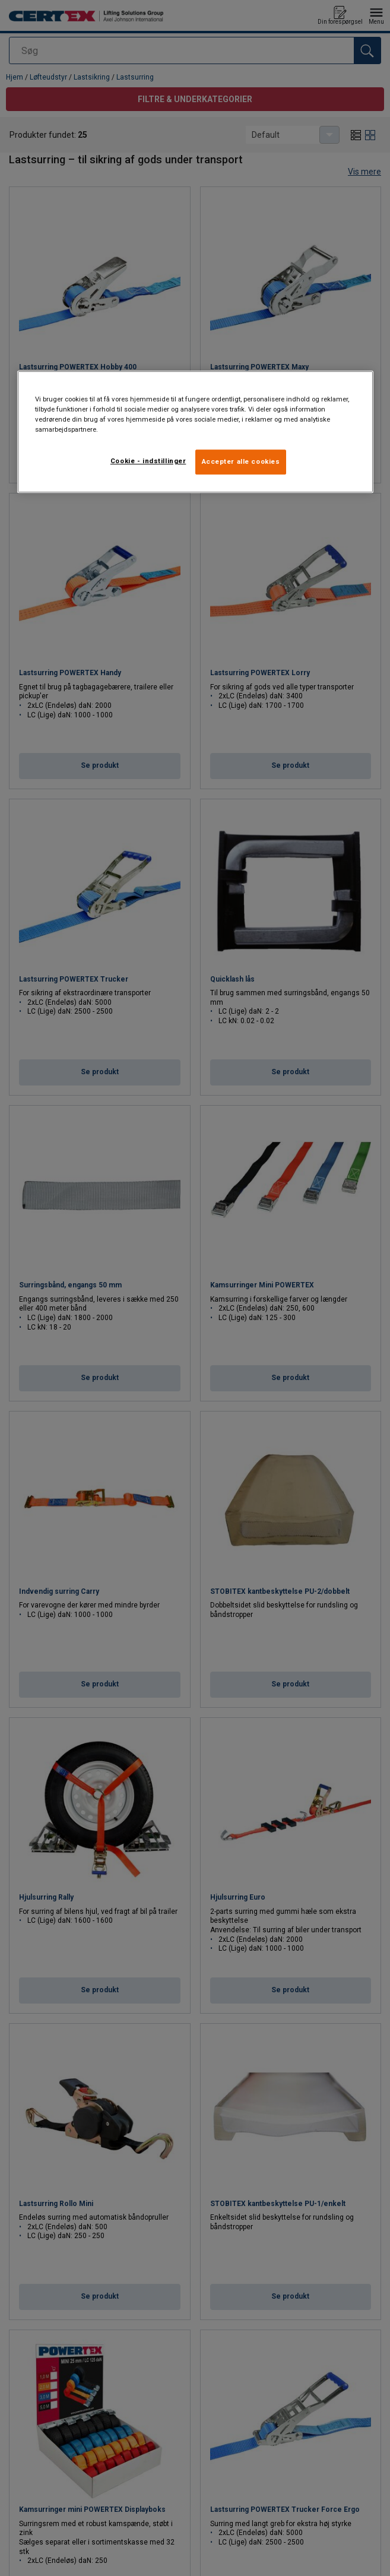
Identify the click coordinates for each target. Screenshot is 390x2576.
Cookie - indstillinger (148, 461)
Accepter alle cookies (241, 461)
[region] (195, 432)
